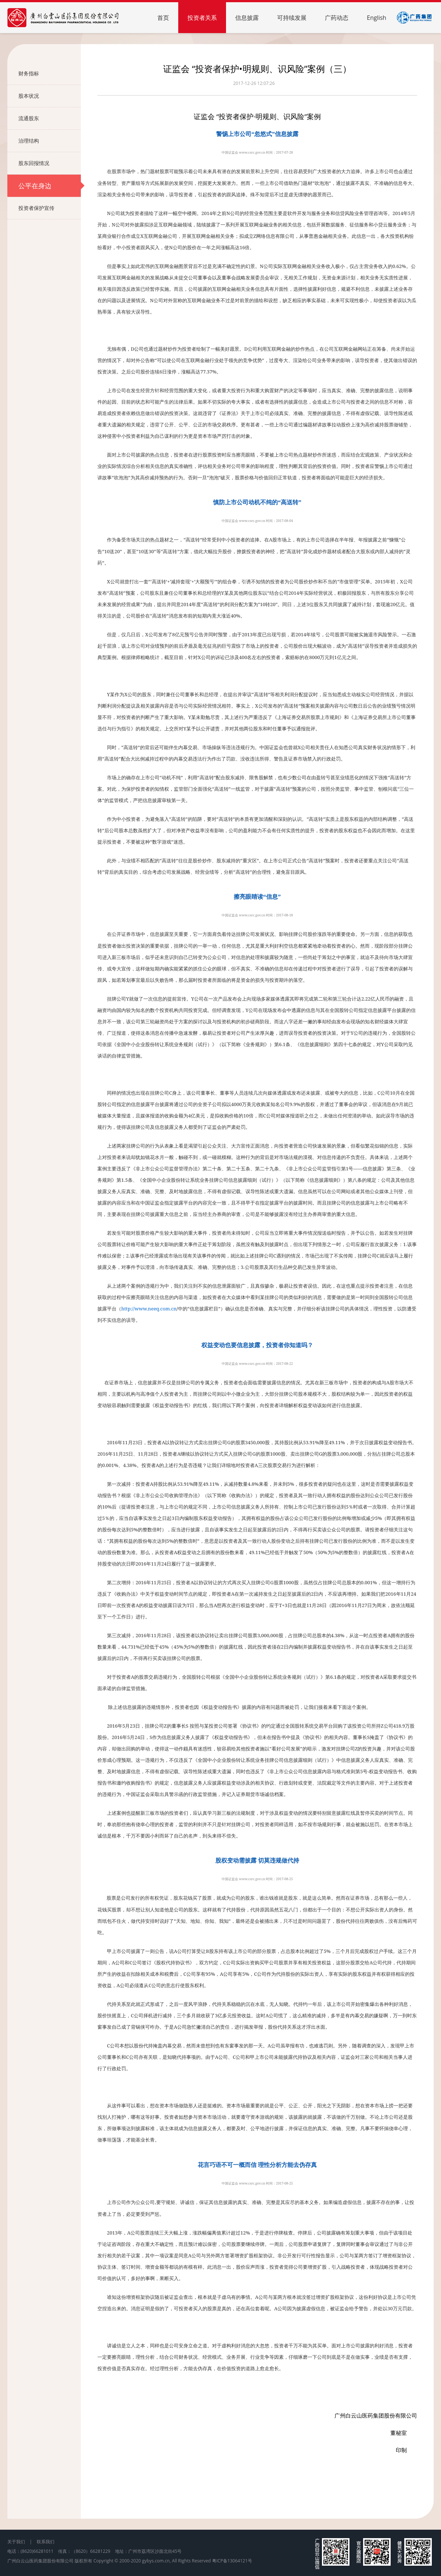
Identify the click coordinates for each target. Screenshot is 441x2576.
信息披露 (247, 18)
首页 (163, 18)
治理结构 (49, 140)
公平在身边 (49, 185)
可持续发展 (291, 18)
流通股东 (49, 118)
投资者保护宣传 (49, 208)
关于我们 (16, 2542)
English (376, 18)
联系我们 (45, 2542)
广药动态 (336, 18)
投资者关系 (202, 18)
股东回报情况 (49, 163)
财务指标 (49, 73)
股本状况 (49, 96)
